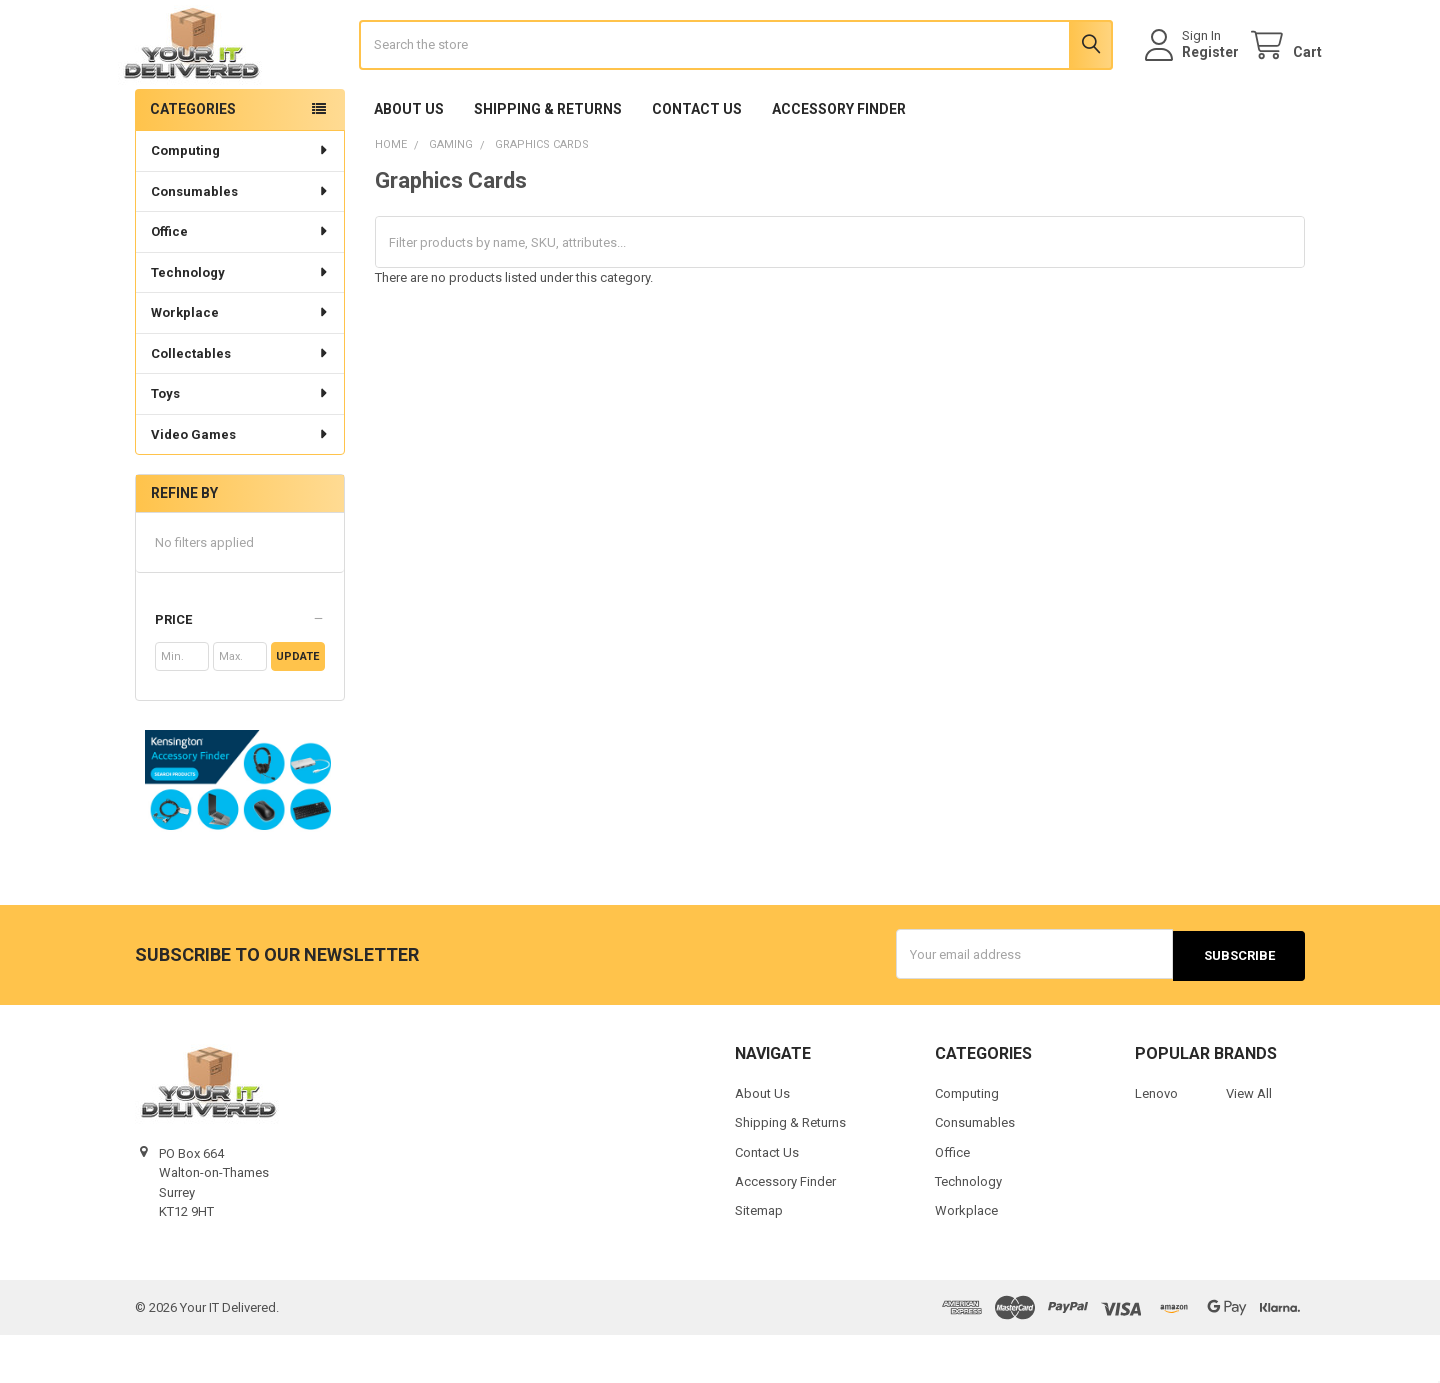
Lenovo (1156, 1141)
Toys (240, 442)
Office (240, 280)
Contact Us (697, 159)
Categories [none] (193, 158)
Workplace (240, 361)
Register (1193, 77)
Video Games (240, 483)
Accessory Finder (839, 159)
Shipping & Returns (548, 159)
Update (297, 706)
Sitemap (759, 1259)
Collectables (240, 402)
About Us (409, 159)
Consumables (240, 240)
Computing (240, 199)
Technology (240, 321)
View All (1249, 1141)
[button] (239, 670)
